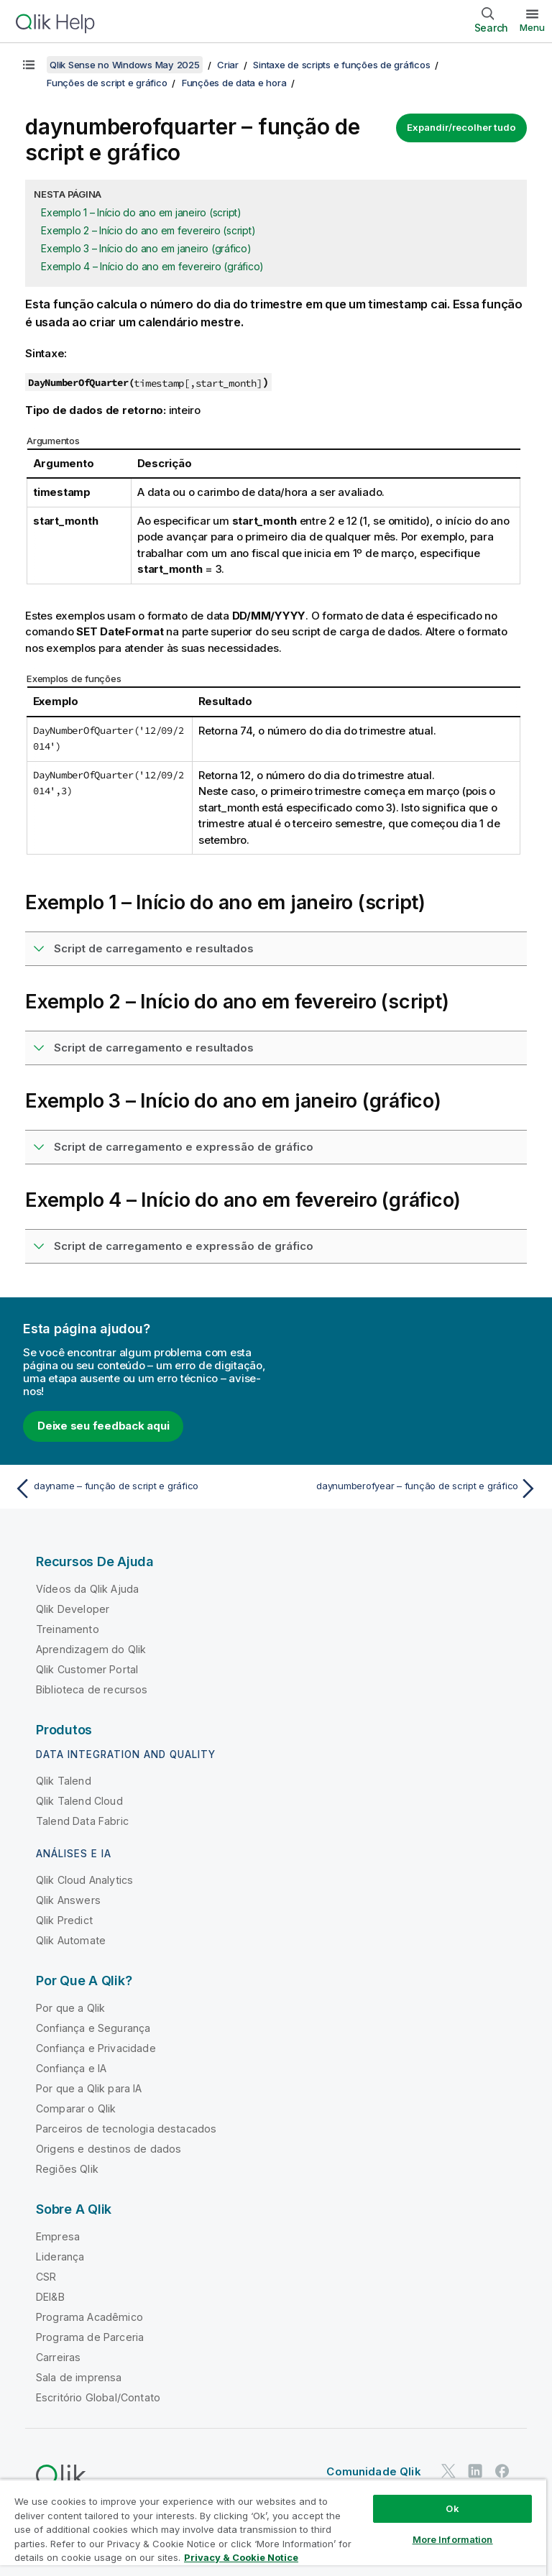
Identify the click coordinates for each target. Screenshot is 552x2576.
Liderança (60, 2256)
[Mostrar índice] (29, 64)
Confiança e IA (71, 2068)
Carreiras (58, 2357)
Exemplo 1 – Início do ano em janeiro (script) (141, 212)
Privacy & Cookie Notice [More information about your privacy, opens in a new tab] (241, 2557)
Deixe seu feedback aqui (103, 1425)
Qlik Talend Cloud (79, 1801)
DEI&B (50, 2297)
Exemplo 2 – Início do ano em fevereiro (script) (148, 230)
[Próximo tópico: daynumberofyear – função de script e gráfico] (411, 1488)
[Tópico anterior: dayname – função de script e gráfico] (141, 1488)
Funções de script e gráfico (107, 82)
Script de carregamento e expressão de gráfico (183, 1147)
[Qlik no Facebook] (502, 2471)
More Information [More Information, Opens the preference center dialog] (453, 2539)
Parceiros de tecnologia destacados (126, 2128)
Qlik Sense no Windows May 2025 (125, 64)
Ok (452, 2508)
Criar (228, 64)
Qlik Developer (72, 1609)
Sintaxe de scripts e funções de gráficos (341, 64)
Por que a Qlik (70, 2008)
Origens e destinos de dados (108, 2149)
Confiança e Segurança (93, 2028)
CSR (46, 2277)
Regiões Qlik (67, 2169)
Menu (532, 27)
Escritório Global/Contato (98, 2397)
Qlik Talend (63, 1781)
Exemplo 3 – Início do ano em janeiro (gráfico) (146, 248)
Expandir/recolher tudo (461, 127)
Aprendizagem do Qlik (91, 1649)
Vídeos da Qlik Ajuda (87, 1589)
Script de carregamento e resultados (154, 948)
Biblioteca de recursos (92, 1689)
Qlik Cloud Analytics (84, 1880)
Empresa (58, 2236)
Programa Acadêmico (89, 2317)
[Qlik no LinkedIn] (475, 2471)
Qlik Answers (68, 1900)
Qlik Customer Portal (87, 1669)
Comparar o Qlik (76, 2108)
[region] (273, 2527)
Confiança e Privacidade (96, 2048)
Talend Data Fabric (82, 1821)
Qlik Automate (71, 1940)
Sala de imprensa (79, 2377)
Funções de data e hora (234, 82)
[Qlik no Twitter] (448, 2471)
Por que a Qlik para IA (89, 2088)
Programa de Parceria (90, 2337)
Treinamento (67, 1629)
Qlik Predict (64, 1920)
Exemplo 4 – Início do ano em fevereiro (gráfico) (152, 266)
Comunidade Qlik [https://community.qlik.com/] (373, 2471)
